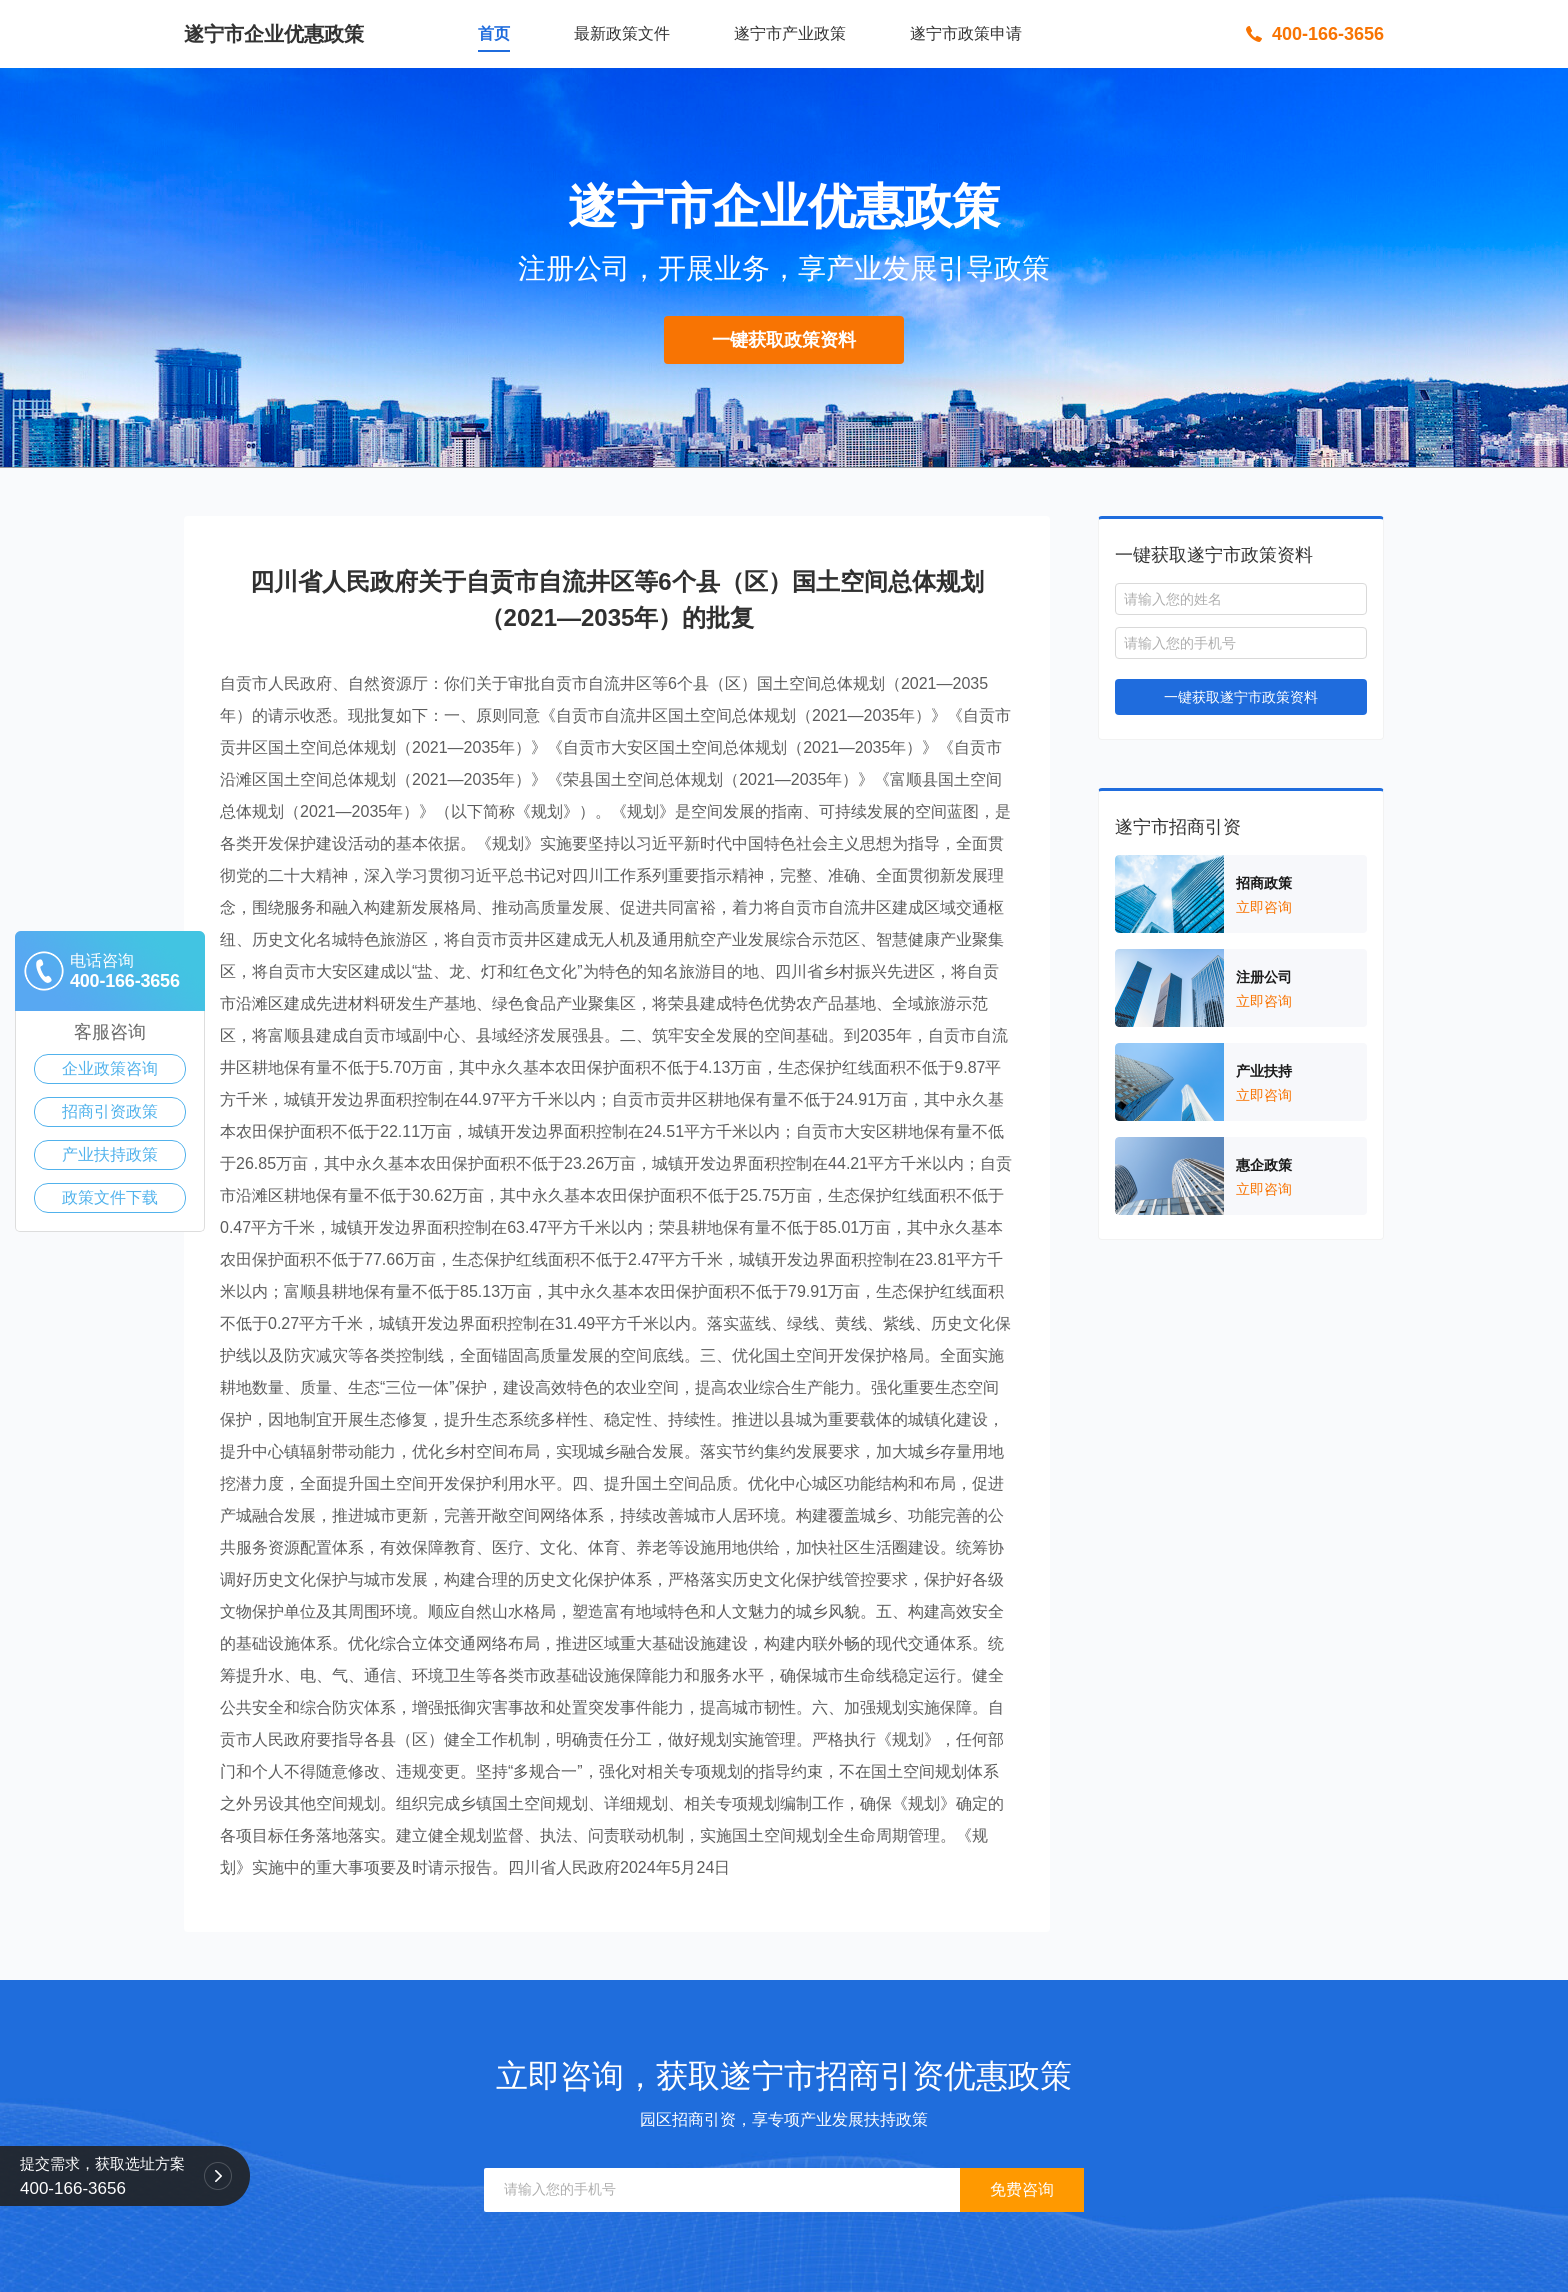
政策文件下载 (110, 1197)
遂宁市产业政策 (790, 33)
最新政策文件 (622, 33)
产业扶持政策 (110, 1154)
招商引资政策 (110, 1111)
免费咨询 (1022, 2189)
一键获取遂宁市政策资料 (1241, 697)
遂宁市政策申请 (966, 33)
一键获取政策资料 (784, 340)
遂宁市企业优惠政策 (274, 34)
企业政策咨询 (110, 1068)
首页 (494, 33)
